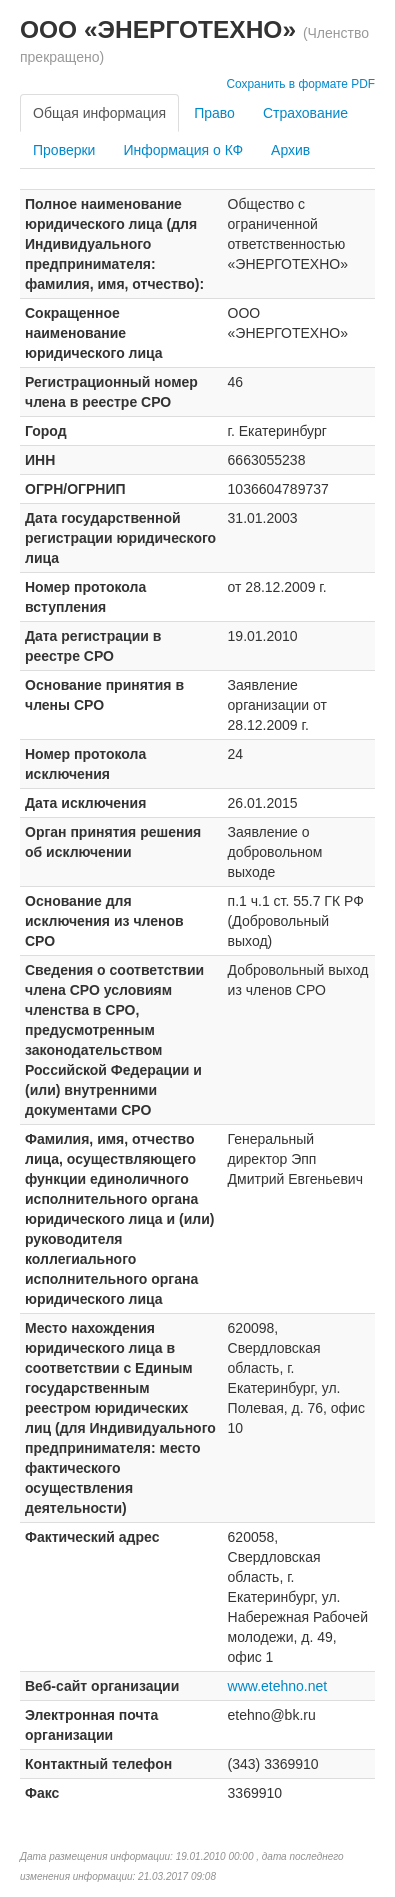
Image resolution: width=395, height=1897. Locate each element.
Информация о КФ (183, 150)
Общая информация (99, 113)
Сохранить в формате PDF (300, 84)
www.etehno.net (278, 1686)
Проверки (64, 150)
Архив (290, 150)
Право (214, 113)
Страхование (305, 113)
